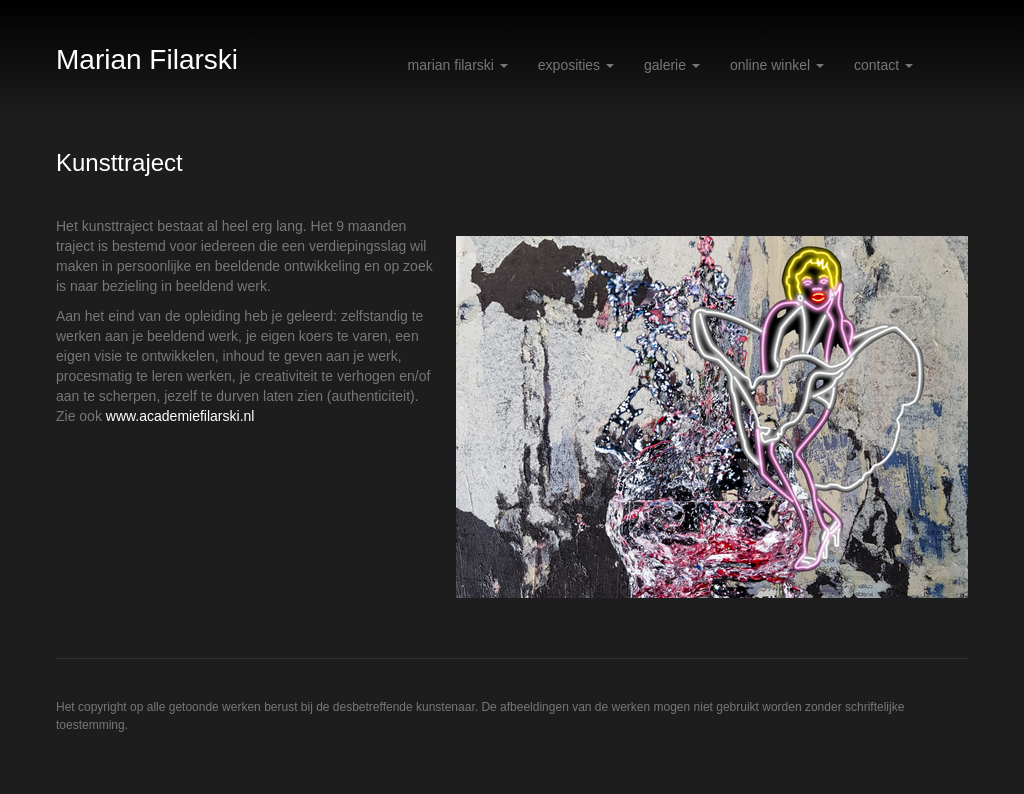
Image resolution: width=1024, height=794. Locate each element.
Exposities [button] (576, 65)
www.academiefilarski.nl (180, 416)
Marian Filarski (147, 59)
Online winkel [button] (777, 65)
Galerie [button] (672, 65)
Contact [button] (883, 65)
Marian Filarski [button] (458, 65)
